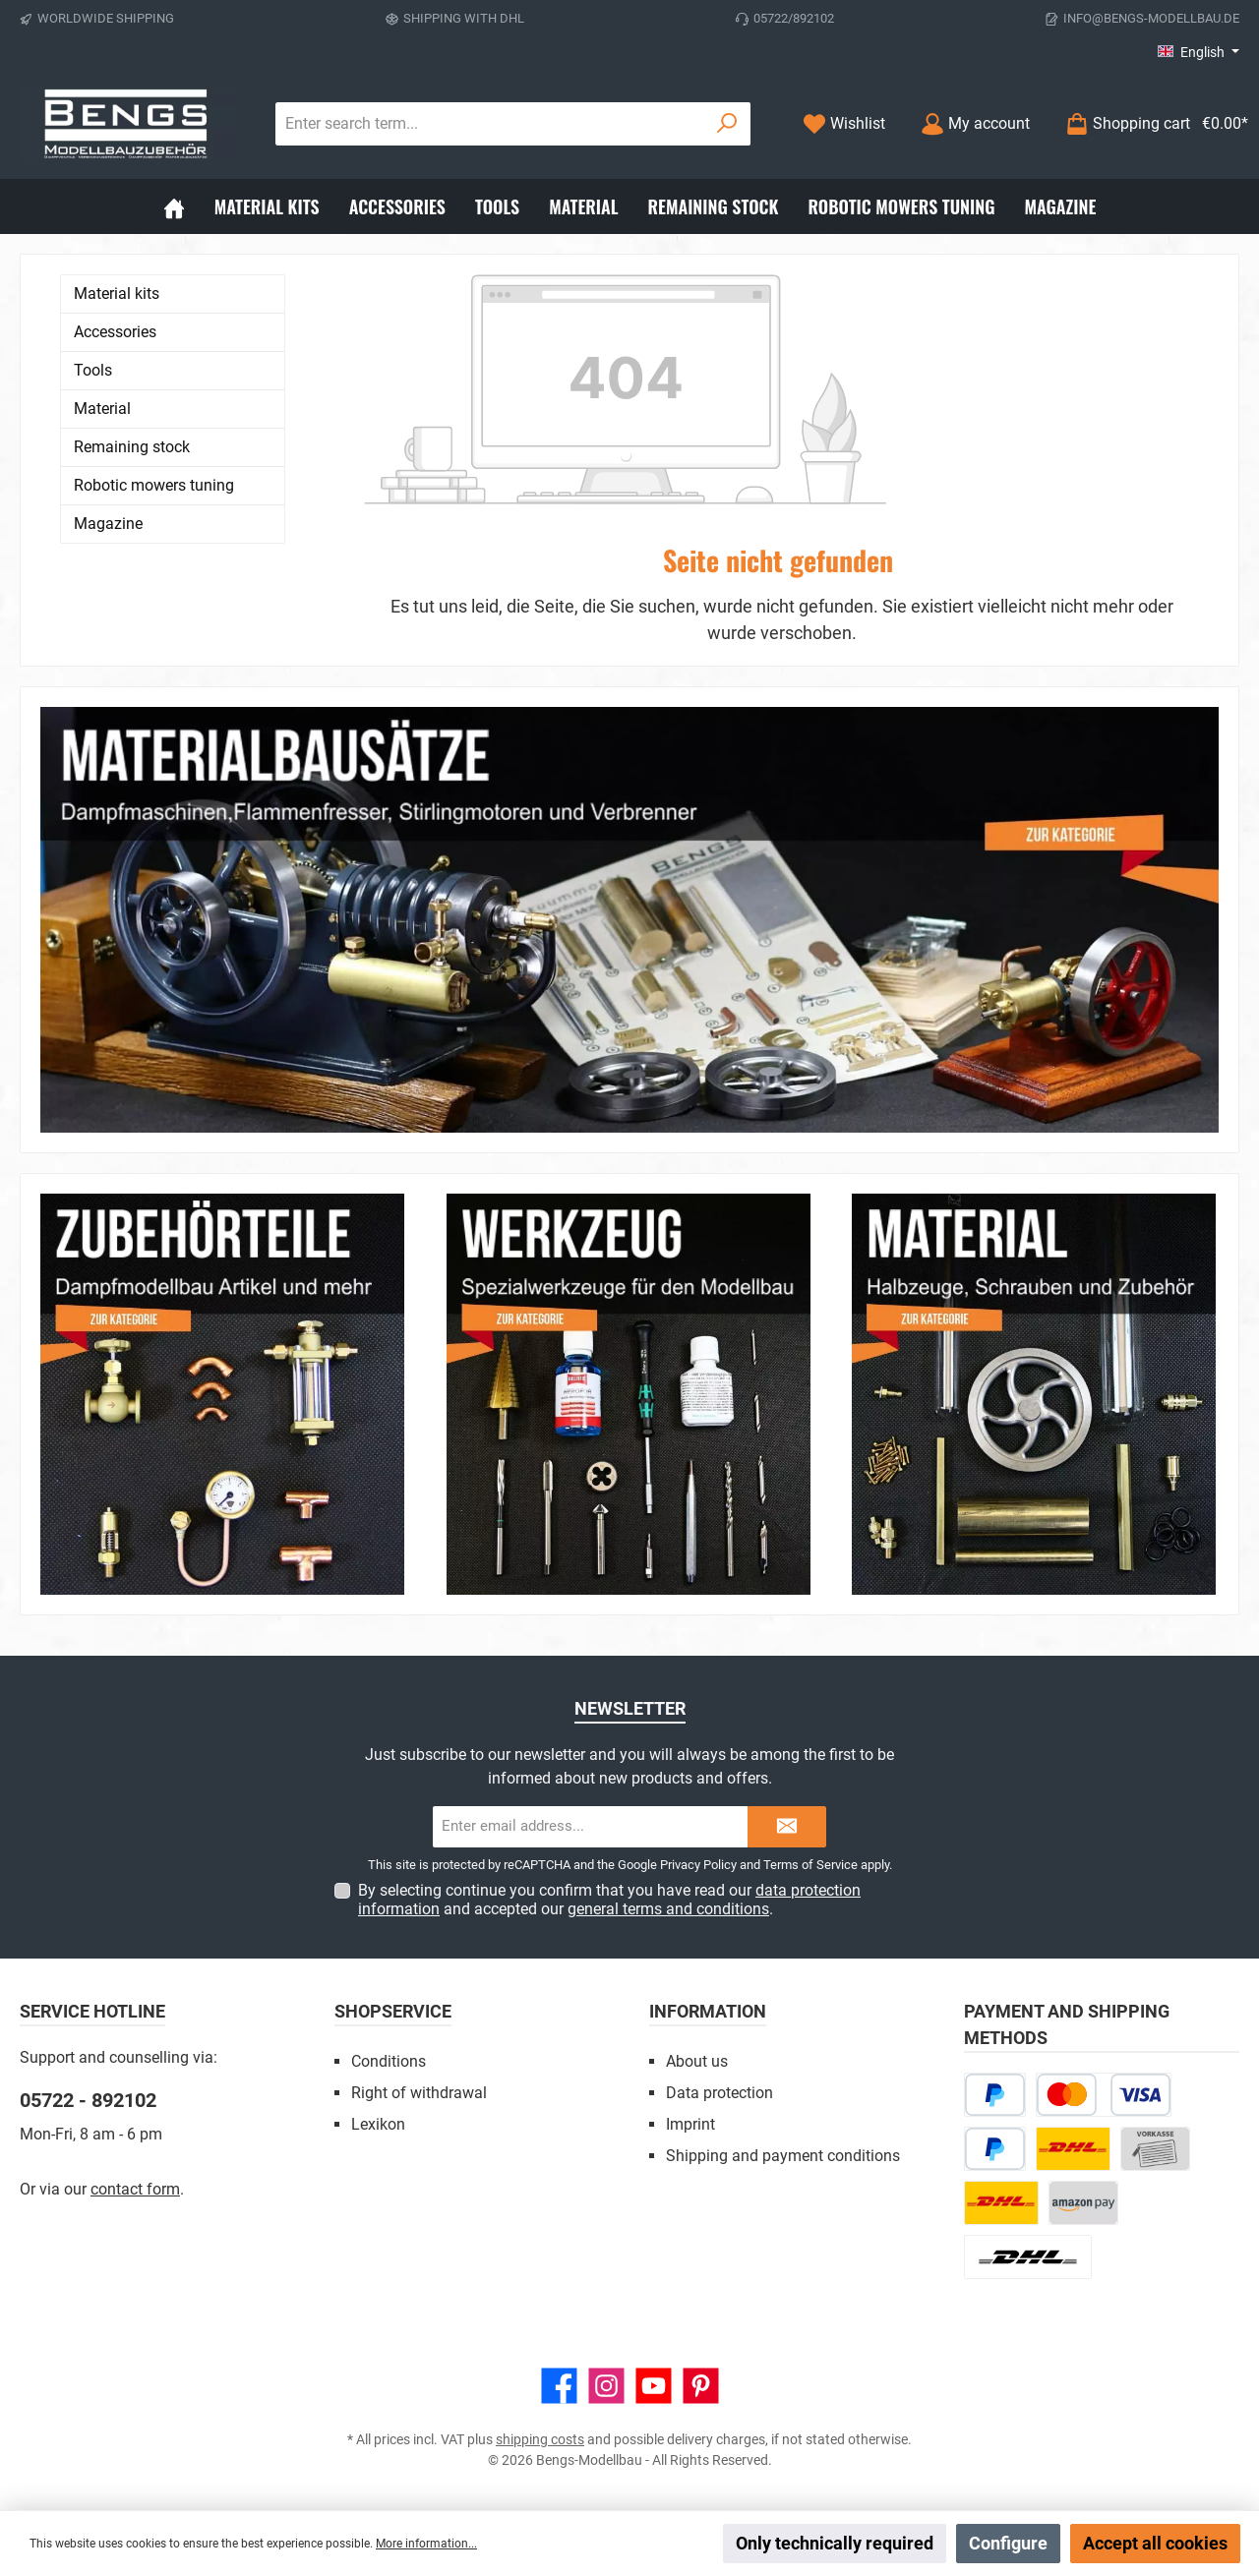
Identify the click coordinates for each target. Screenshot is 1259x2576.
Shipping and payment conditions (783, 2155)
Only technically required (834, 2543)
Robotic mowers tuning (154, 485)
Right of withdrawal (419, 2092)
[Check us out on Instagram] (606, 2386)
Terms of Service (810, 1864)
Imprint (690, 2124)
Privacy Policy (698, 1864)
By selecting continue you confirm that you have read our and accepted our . (609, 1899)
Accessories (115, 331)
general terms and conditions (668, 1909)
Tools (93, 370)
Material (102, 408)
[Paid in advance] (1155, 2149)
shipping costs (540, 2439)
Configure (1008, 2543)
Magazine (108, 523)
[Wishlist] (844, 123)
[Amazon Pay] (1083, 2203)
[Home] (174, 206)
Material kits (116, 293)
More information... (426, 2543)
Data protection (719, 2092)
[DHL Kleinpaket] (1001, 2203)
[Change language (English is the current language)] (1198, 52)
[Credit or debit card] (1103, 2095)
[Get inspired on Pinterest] (701, 2386)
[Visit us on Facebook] (559, 2386)
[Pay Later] (995, 2095)
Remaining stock (132, 447)
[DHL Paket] (1073, 2149)
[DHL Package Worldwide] (1028, 2257)
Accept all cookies (1155, 2543)
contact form (135, 2189)
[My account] (975, 123)
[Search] (727, 124)
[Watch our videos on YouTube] (653, 2386)
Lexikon (378, 2124)
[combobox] (490, 124)
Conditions (388, 2061)
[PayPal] (995, 2149)
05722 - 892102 (88, 2100)
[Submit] (787, 1827)
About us (697, 2061)
